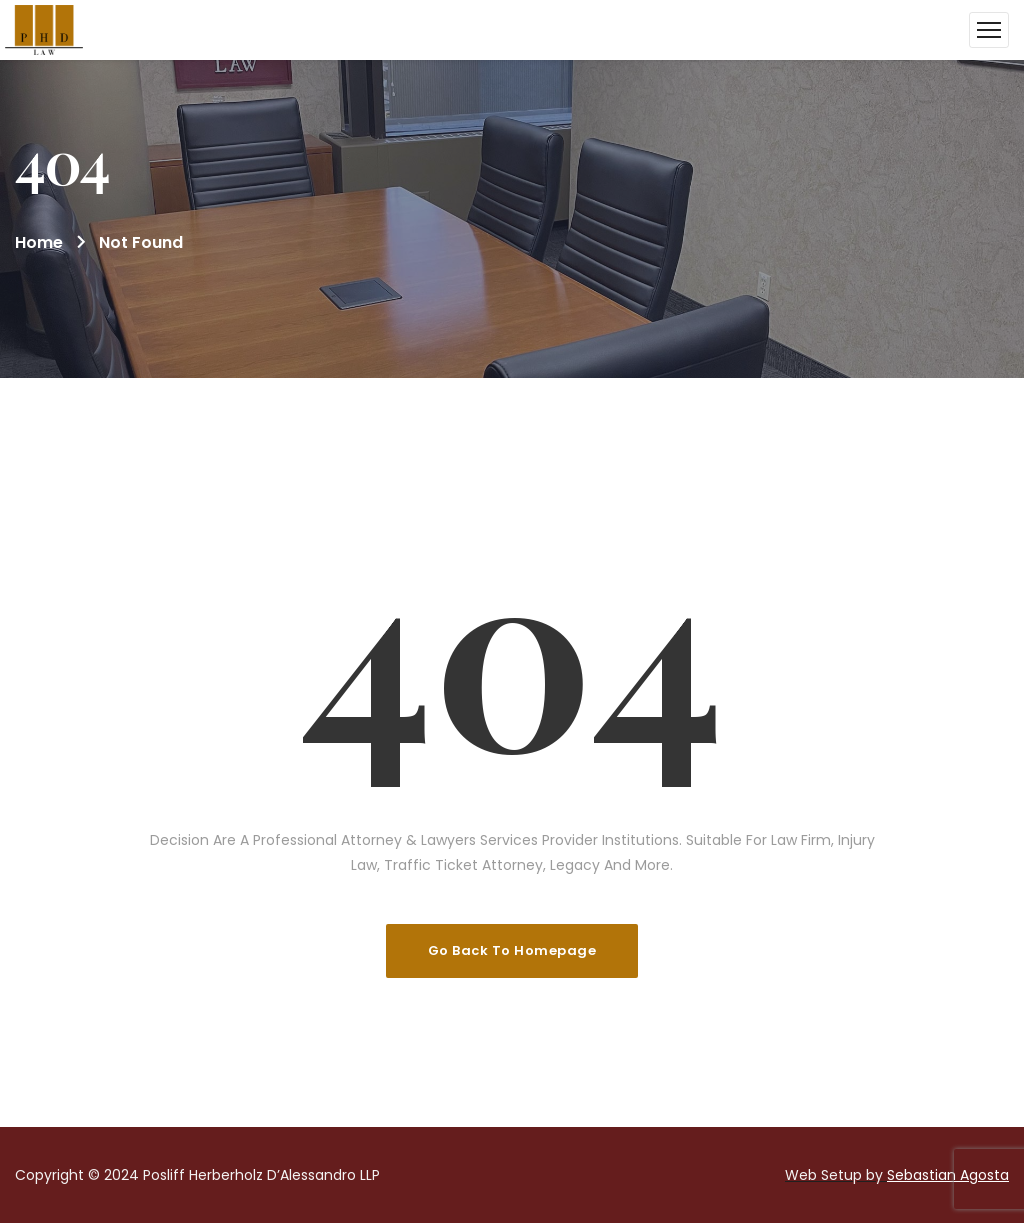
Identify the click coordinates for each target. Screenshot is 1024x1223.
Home (39, 242)
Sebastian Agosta (948, 1175)
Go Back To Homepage (512, 950)
